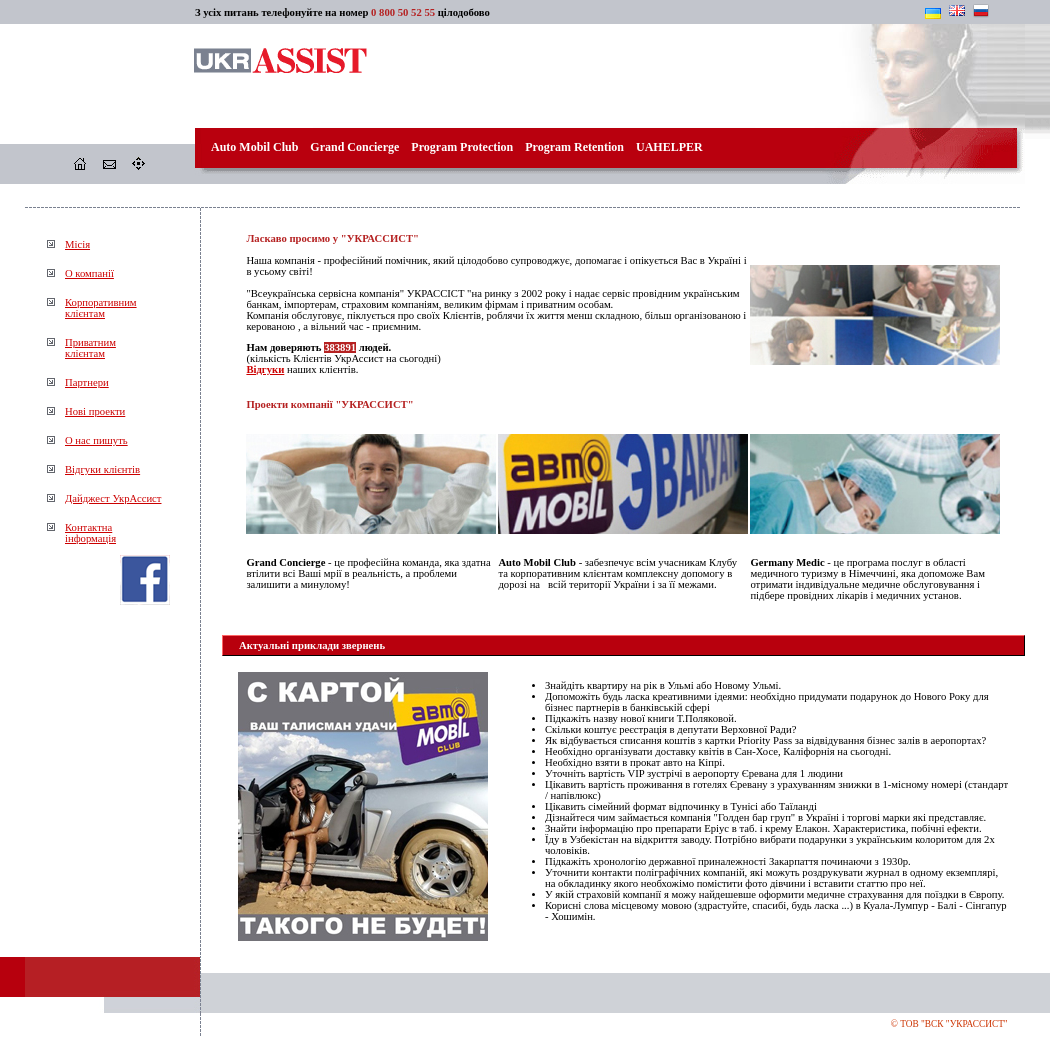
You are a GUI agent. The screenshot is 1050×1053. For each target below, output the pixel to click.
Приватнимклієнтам (90, 348)
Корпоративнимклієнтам (101, 308)
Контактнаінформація (90, 533)
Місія (77, 244)
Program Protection (462, 147)
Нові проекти (95, 411)
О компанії (89, 273)
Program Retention (574, 147)
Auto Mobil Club (254, 147)
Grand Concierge (354, 147)
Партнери (87, 382)
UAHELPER (669, 147)
